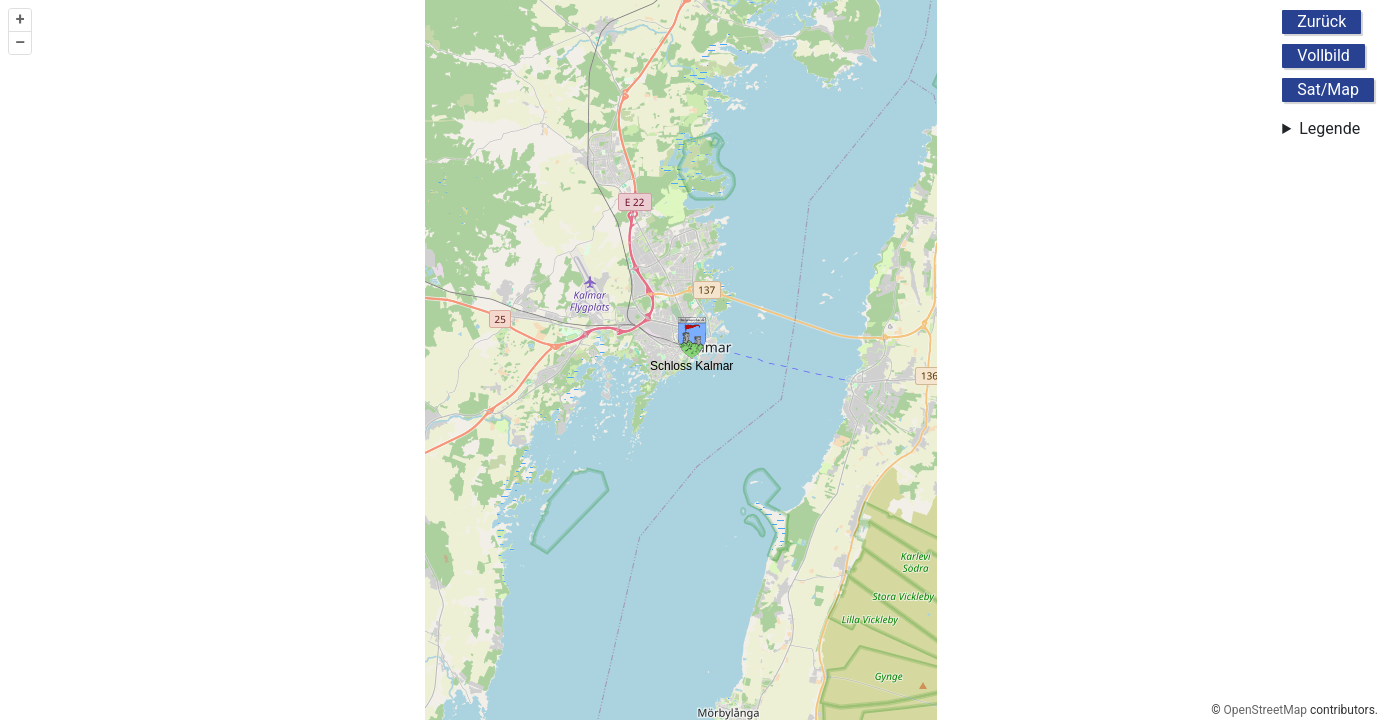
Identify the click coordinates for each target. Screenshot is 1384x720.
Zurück (1321, 21)
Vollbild (1323, 55)
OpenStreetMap (1265, 710)
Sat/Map (1328, 89)
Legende (1329, 128)
